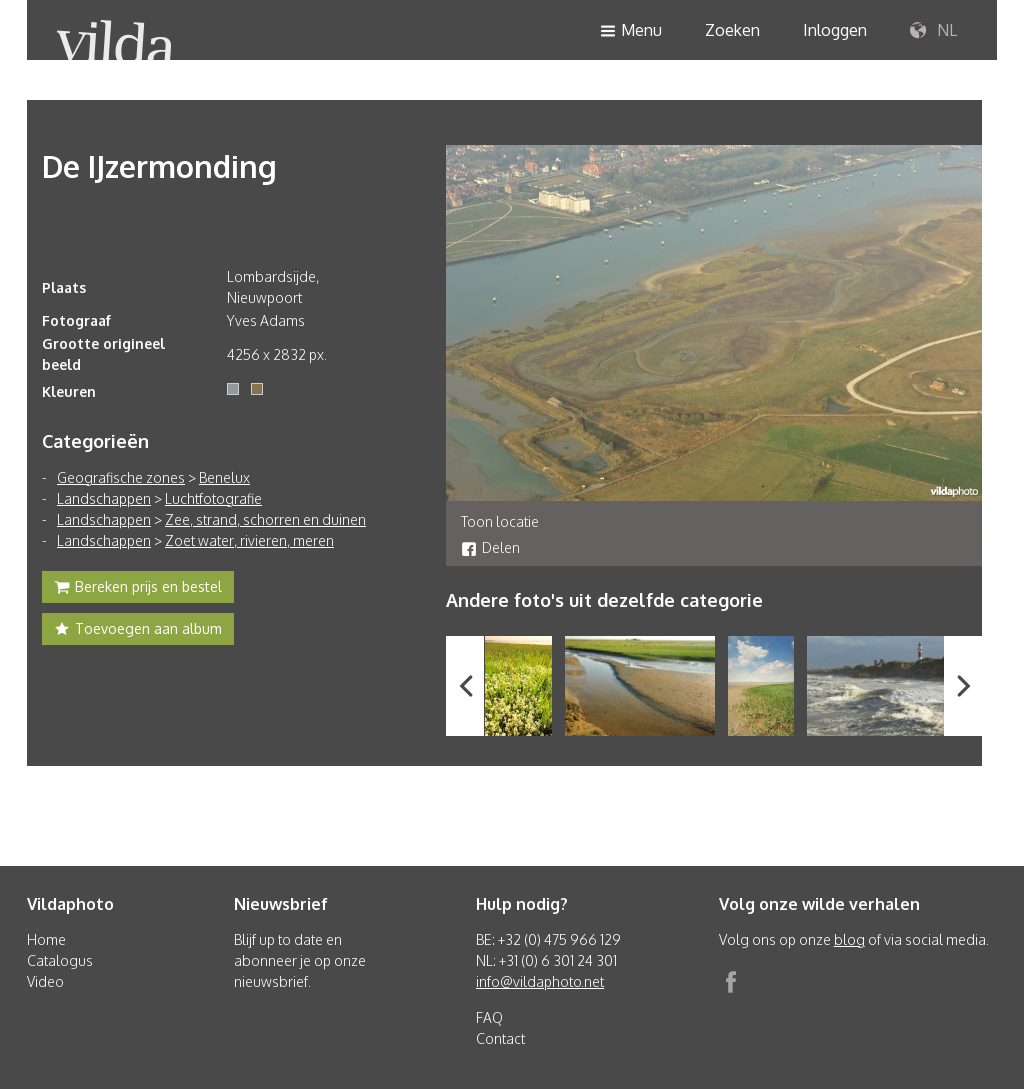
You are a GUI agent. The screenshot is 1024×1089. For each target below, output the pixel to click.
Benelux (224, 477)
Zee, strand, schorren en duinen (265, 519)
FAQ (489, 1017)
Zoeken (732, 30)
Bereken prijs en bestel (138, 589)
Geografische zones (121, 477)
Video (45, 981)
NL (933, 31)
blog (849, 939)
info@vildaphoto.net (540, 981)
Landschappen (104, 498)
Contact (500, 1038)
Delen (490, 547)
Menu (631, 31)
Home (46, 939)
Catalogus (60, 960)
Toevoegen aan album (138, 631)
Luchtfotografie (213, 498)
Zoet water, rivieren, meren (249, 540)
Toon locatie (500, 521)
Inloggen (835, 30)
